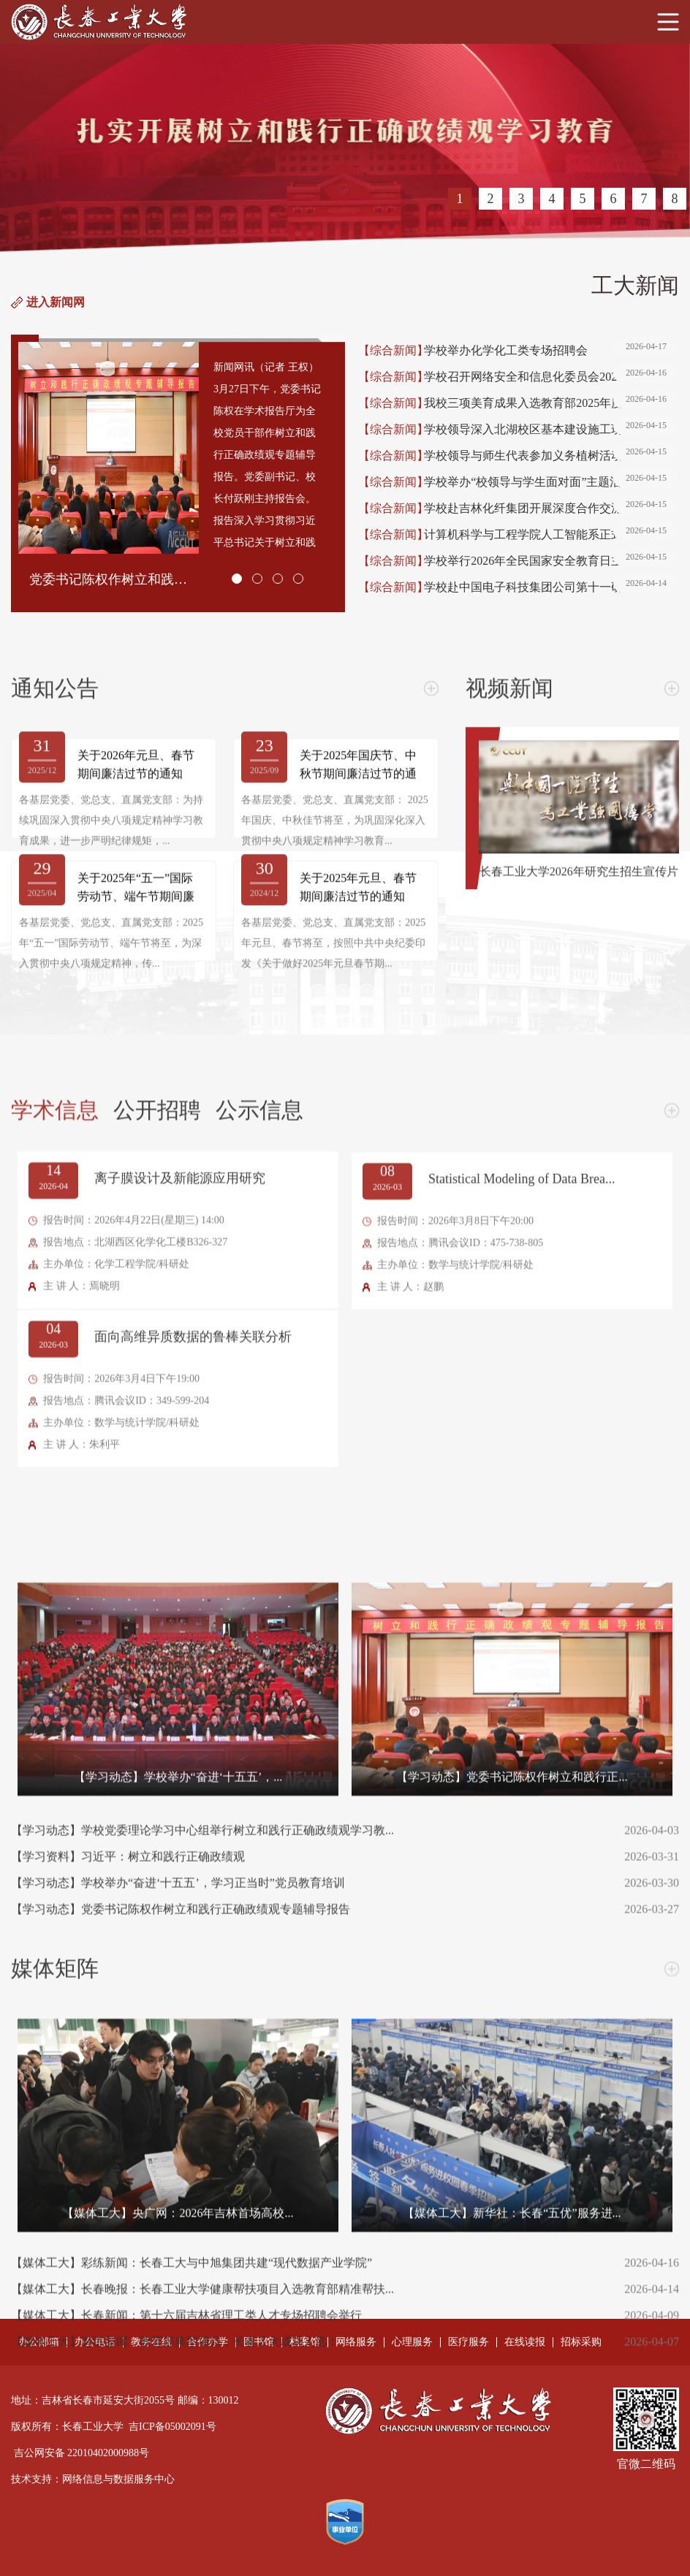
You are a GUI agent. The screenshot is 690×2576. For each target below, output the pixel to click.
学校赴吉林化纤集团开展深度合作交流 (551, 508)
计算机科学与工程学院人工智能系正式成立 (551, 535)
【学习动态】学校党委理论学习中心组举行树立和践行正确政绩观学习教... (308, 2471)
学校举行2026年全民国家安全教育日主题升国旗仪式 (551, 561)
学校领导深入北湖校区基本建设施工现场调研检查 (551, 429)
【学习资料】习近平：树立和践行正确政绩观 (308, 2497)
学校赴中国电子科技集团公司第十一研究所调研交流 (551, 587)
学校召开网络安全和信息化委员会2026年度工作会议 (551, 377)
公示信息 (259, 1750)
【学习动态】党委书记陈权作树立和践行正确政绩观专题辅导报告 (308, 2550)
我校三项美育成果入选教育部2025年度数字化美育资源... (551, 403)
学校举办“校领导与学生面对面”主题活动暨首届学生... (551, 482)
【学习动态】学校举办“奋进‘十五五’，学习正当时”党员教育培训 (308, 2523)
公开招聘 (157, 1750)
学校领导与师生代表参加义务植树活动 (551, 456)
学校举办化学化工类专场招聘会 (551, 351)
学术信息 (55, 1750)
